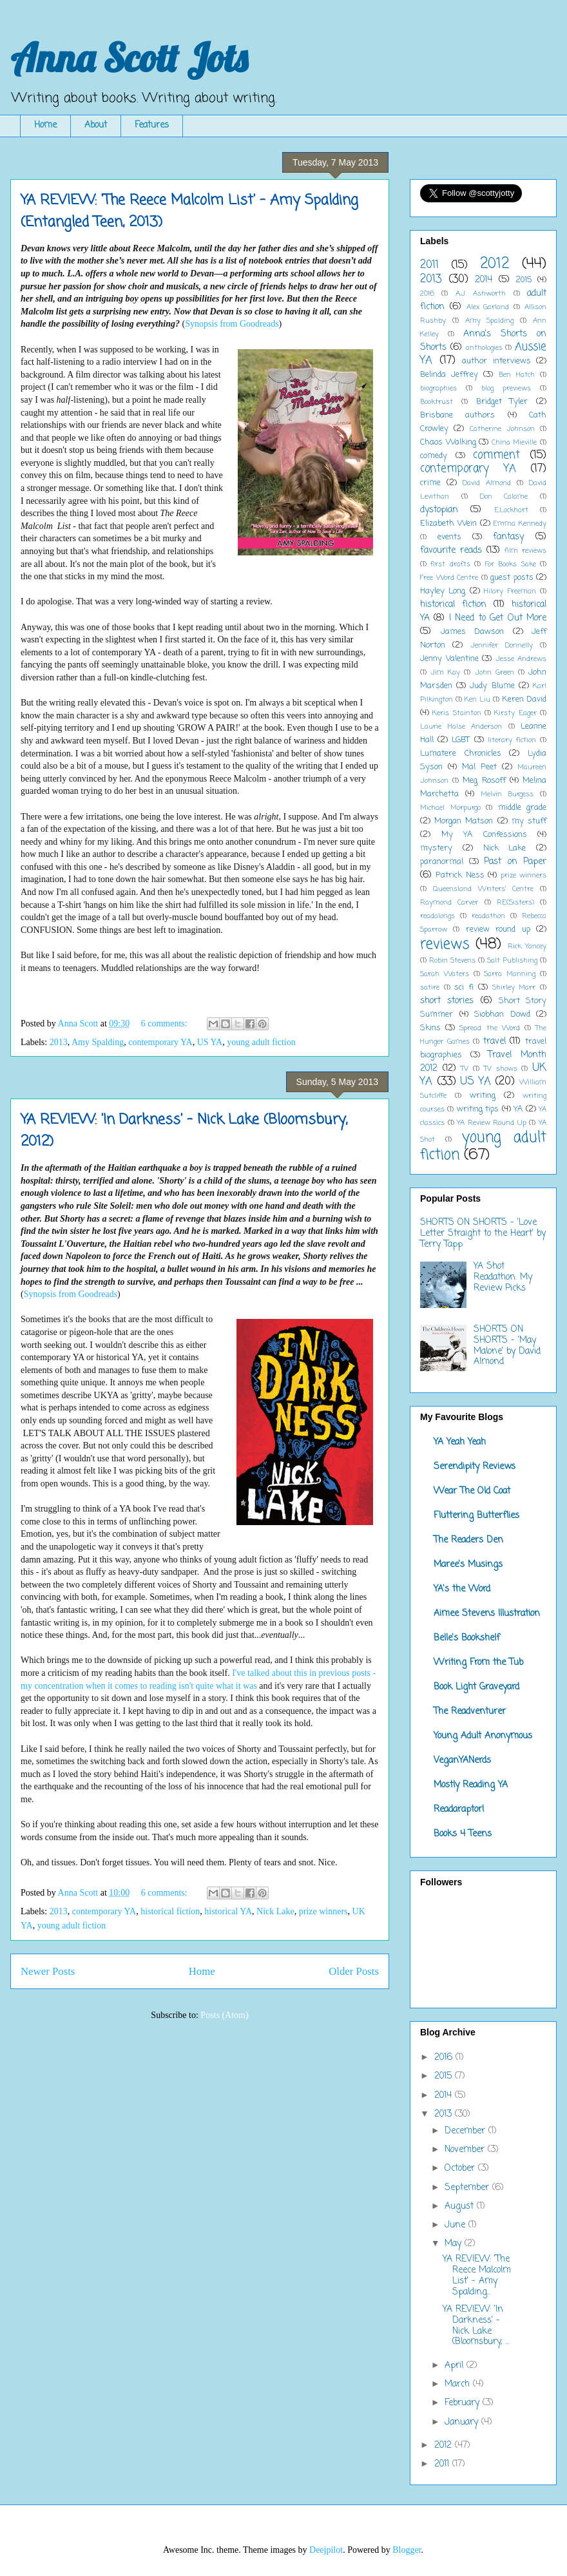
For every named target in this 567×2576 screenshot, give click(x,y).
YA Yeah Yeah (460, 1442)
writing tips (478, 1109)
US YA (210, 1042)
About (95, 125)
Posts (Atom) (224, 2015)
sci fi (464, 987)
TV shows (500, 1068)
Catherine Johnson (502, 428)
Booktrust (436, 401)
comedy (433, 456)
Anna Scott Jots (128, 58)
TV (464, 1068)
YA (518, 1109)
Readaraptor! (459, 1809)
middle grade (522, 808)
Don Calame (504, 496)
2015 (523, 280)
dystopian (439, 510)
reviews (445, 945)
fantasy (508, 537)
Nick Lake (275, 1911)
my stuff (529, 821)
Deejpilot (326, 2550)
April (455, 2365)
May (455, 2244)
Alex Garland (488, 307)
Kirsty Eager (515, 712)
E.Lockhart (511, 510)
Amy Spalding (98, 1042)
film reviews (525, 550)
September (468, 2188)
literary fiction (512, 740)
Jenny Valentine (449, 659)
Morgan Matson (463, 821)
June (456, 2225)
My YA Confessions (484, 835)
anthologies (484, 347)
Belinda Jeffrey (449, 375)
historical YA (228, 1911)
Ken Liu (477, 699)
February (464, 2403)
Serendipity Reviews (474, 1467)
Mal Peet (479, 767)
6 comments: (165, 1023)
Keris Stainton (456, 712)
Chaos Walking (448, 442)
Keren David (524, 699)
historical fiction (170, 1911)
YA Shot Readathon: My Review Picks (503, 1277)
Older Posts (354, 1971)
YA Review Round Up (491, 1122)
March (459, 2384)
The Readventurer (470, 1711)
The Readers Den (468, 1540)
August (461, 2206)
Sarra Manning (509, 973)
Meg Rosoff (484, 780)
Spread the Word (489, 1028)
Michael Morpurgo (450, 807)
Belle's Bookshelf (467, 1638)
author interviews (496, 361)
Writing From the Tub (478, 1662)
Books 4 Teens (463, 1834)
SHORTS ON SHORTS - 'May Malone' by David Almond (507, 1346)
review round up (498, 929)
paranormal (441, 862)
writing (482, 1096)
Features (152, 125)
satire (429, 987)
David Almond (487, 482)
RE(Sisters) (515, 902)
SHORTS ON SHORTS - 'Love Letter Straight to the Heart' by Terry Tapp (483, 1233)
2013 (59, 1042)
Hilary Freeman (509, 591)
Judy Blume (492, 686)
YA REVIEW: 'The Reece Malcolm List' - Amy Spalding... (477, 2275)
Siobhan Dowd (502, 1014)
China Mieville (514, 442)
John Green (494, 672)
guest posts (511, 578)
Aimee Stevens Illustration (487, 1613)
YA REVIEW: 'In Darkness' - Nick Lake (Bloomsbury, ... (476, 2326)
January (463, 2422)
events (449, 537)
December (466, 2131)
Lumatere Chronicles (460, 753)
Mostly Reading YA (471, 1785)
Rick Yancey (527, 946)
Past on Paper (515, 862)
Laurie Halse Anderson (461, 726)
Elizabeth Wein (448, 523)
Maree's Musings (468, 1565)
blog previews (506, 388)
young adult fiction (261, 1042)
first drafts (450, 564)
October (461, 2168)
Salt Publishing (512, 960)
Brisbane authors (457, 415)
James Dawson (473, 632)
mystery (436, 848)
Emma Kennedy (519, 523)
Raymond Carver (449, 902)
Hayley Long (442, 591)
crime (430, 483)
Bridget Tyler (502, 402)
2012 (494, 264)
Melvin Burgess (507, 794)
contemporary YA (160, 1042)
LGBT (461, 740)
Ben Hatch (517, 374)
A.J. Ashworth (481, 293)
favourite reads (451, 550)
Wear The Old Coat (472, 1491)
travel (494, 1041)
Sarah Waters (444, 973)
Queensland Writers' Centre (483, 888)
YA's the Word (462, 1589)
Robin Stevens (452, 960)
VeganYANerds (462, 1760)
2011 (429, 265)
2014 (483, 280)
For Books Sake (510, 564)
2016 (427, 293)
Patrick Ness (460, 875)
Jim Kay (445, 672)
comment (496, 455)
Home (45, 125)
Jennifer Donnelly (501, 645)
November (466, 2150)
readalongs (437, 915)
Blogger (406, 2550)
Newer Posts (48, 1971)
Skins (430, 1028)
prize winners (323, 1911)
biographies (438, 388)
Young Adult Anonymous (483, 1736)
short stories (447, 1001)
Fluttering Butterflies (476, 1516)
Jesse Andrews (521, 658)
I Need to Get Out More (497, 618)
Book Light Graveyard (476, 1687)
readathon (488, 915)
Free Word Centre (449, 577)
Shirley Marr (514, 987)
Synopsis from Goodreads (231, 324)
